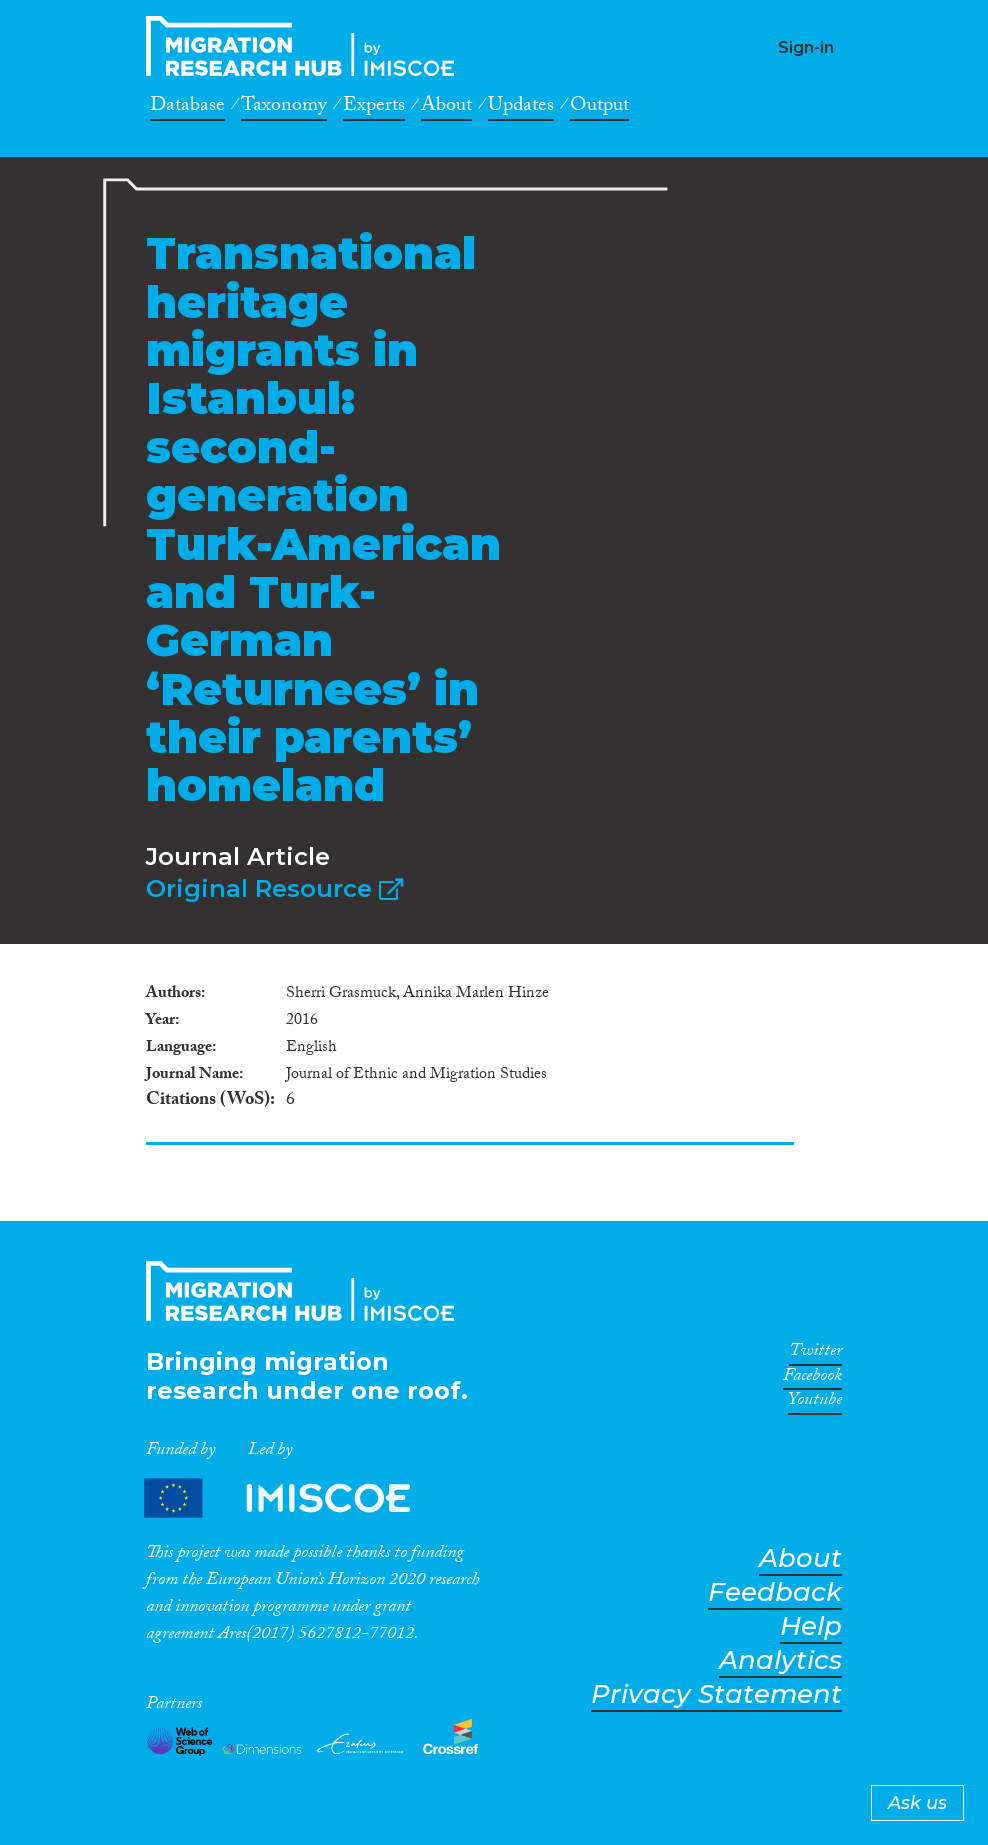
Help (811, 1626)
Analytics (780, 1660)
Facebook (812, 1379)
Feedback (775, 1592)
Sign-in (806, 47)
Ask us (917, 1803)
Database (187, 108)
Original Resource (274, 888)
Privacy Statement (716, 1694)
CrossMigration (306, 46)
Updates (521, 108)
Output (599, 108)
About (446, 108)
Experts (374, 108)
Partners (294, 1497)
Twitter (815, 1354)
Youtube (815, 1403)
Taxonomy (284, 108)
